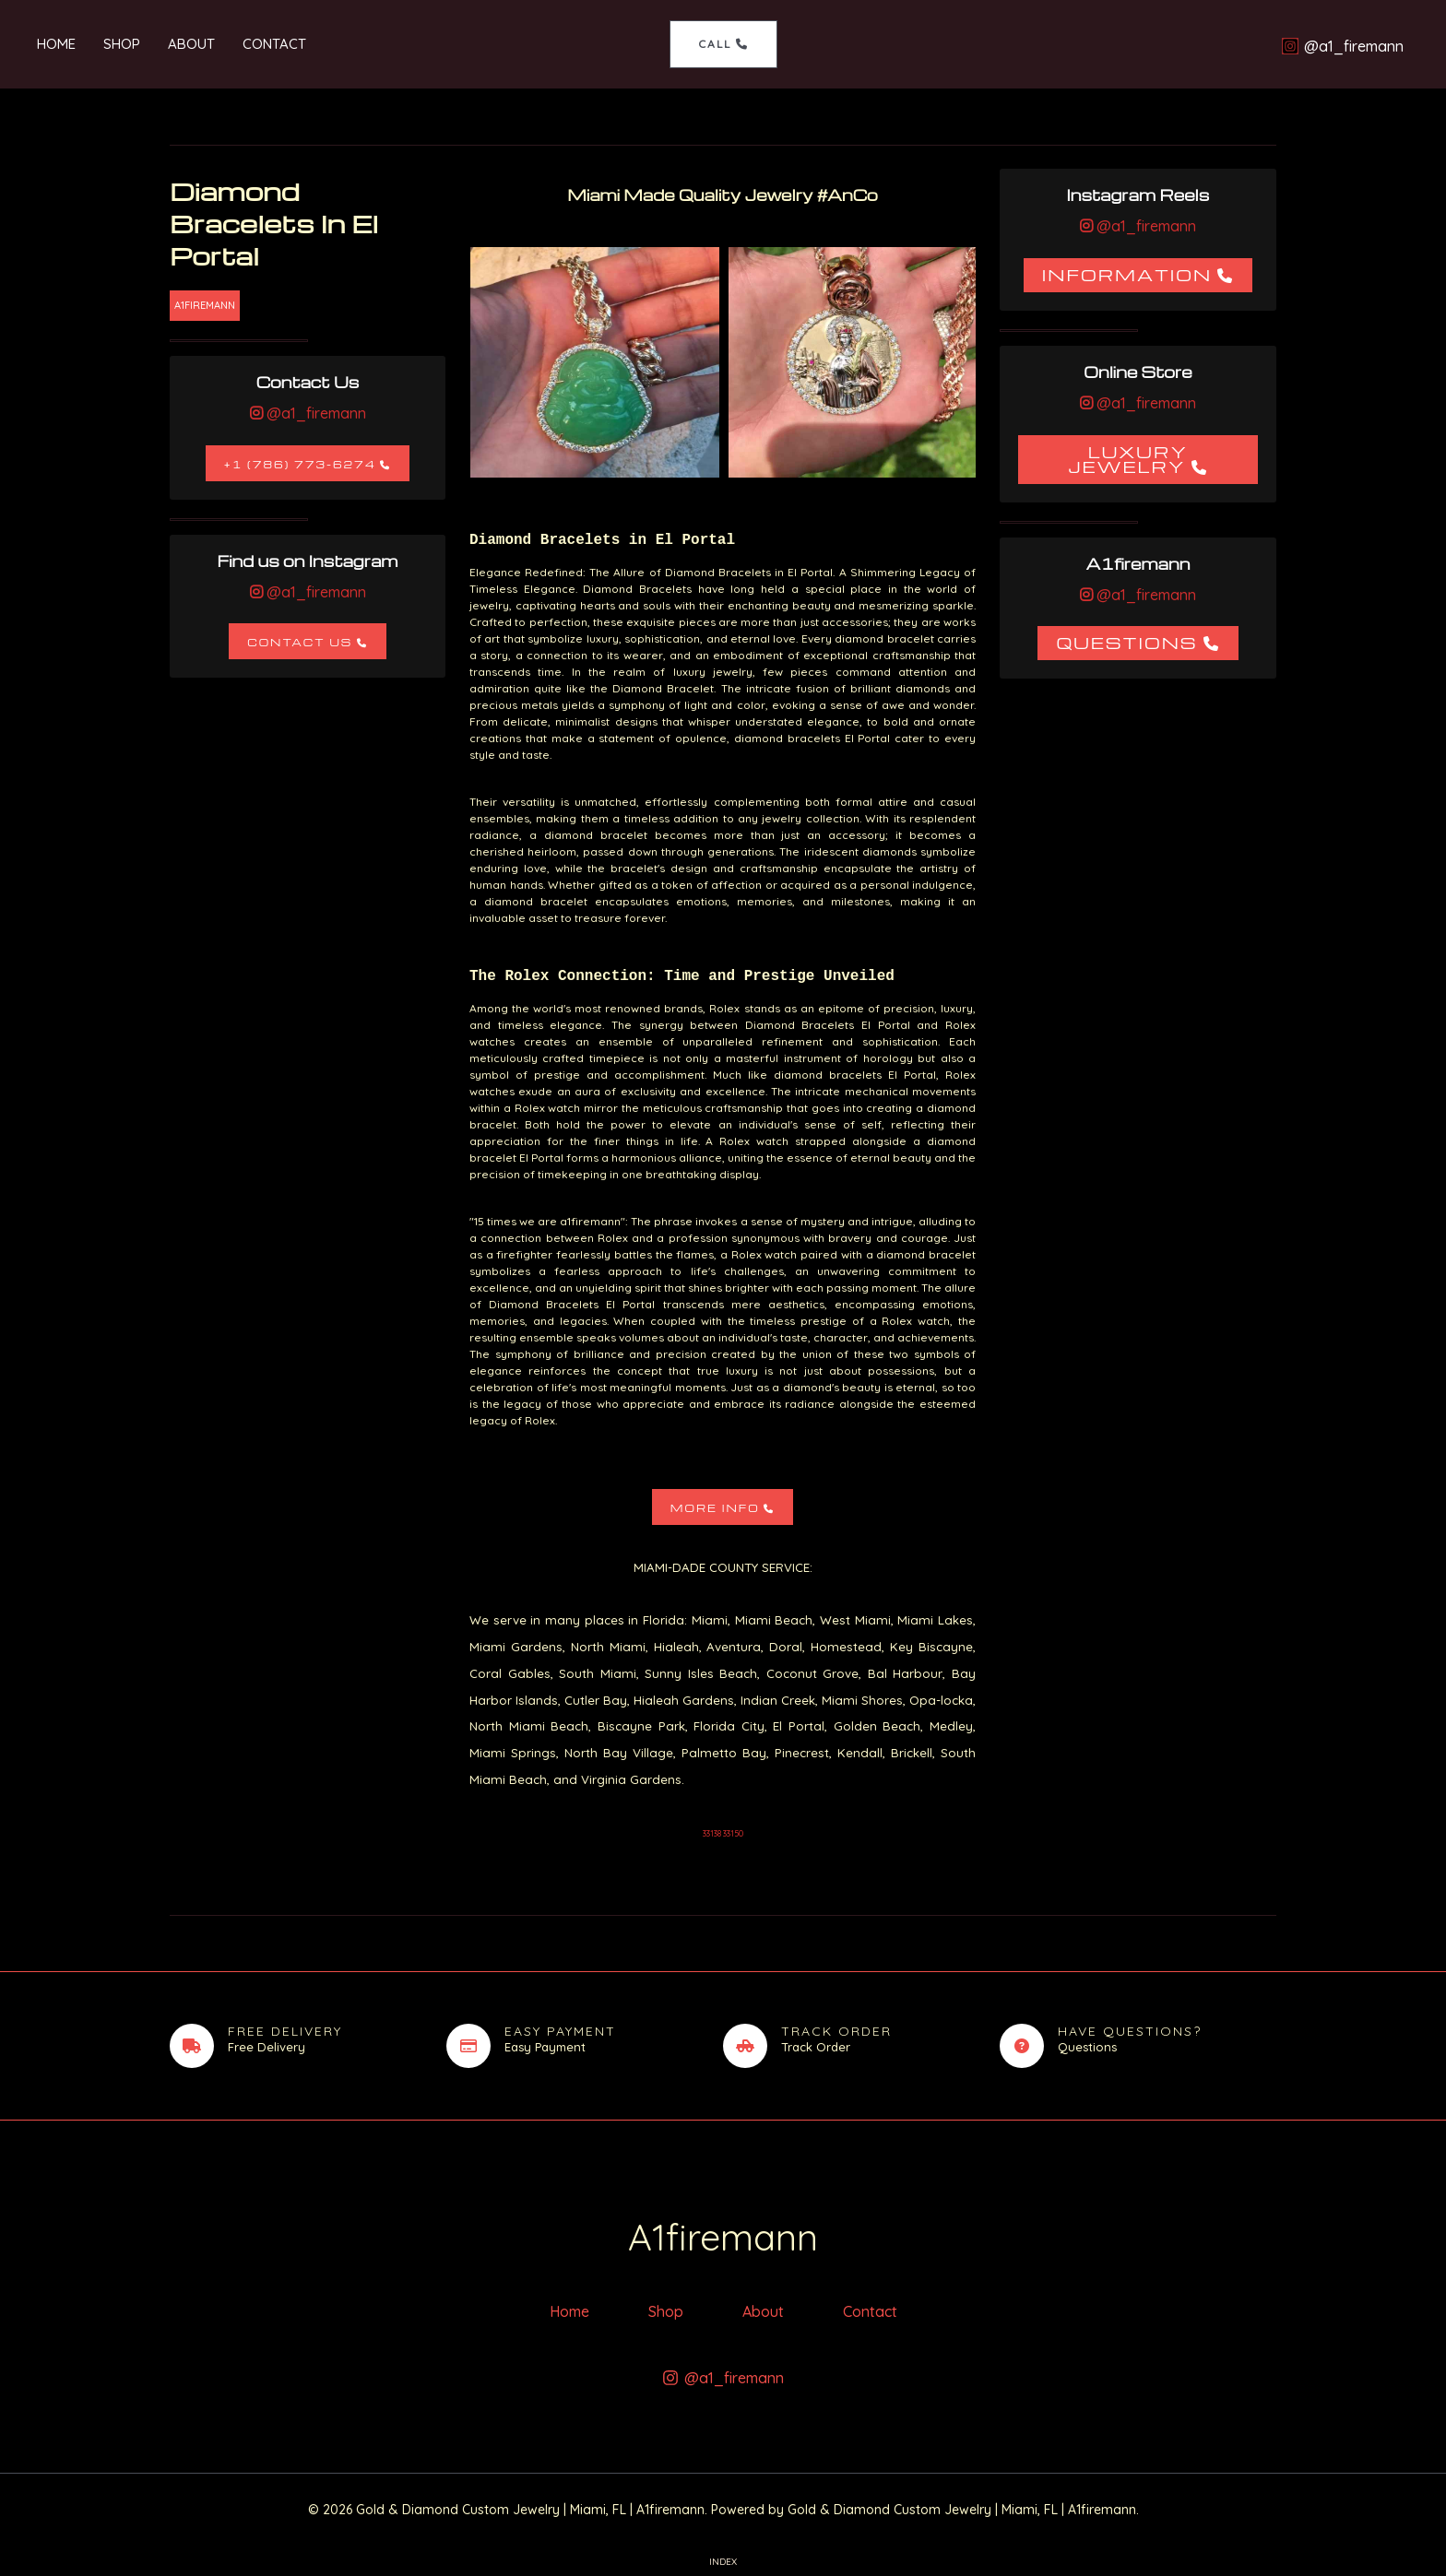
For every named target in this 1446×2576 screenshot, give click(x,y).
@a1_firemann (314, 413)
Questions (1126, 642)
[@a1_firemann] (1342, 46)
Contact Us (299, 642)
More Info (715, 1508)
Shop (121, 44)
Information (1127, 274)
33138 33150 (723, 1833)
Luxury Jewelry (1128, 459)
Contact (274, 44)
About (191, 44)
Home (56, 44)
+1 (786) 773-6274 (300, 464)
